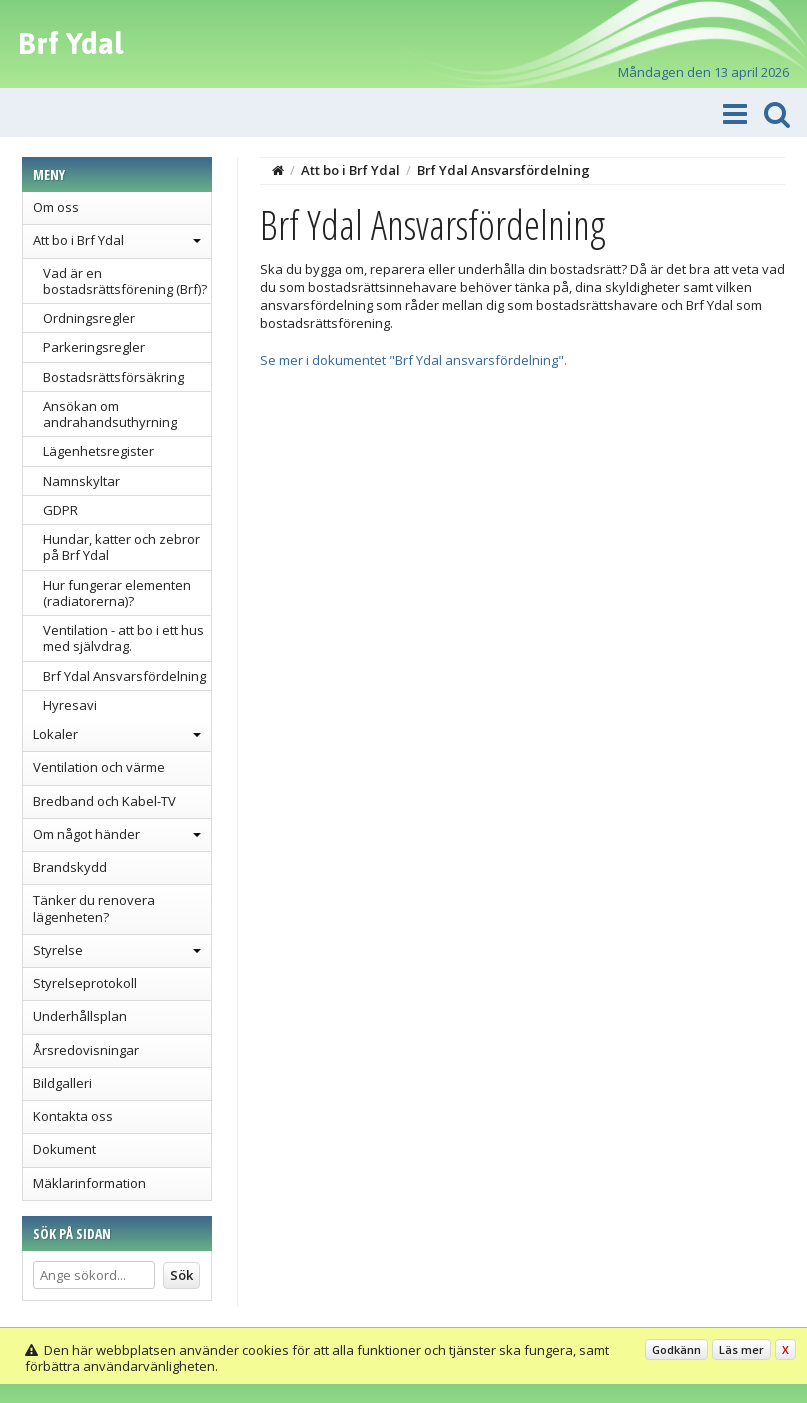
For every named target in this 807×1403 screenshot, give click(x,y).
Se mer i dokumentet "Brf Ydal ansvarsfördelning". (413, 360)
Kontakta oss (73, 1116)
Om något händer (86, 834)
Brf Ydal (70, 43)
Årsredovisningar (86, 1050)
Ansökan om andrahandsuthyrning (110, 414)
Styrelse (58, 950)
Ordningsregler (89, 318)
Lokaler (55, 734)
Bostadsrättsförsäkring (113, 377)
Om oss (56, 207)
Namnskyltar (81, 481)
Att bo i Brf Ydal (78, 240)
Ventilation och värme (99, 767)
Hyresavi (70, 705)
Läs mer (741, 1349)
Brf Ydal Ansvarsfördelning (124, 676)
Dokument (64, 1149)
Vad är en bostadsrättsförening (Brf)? (125, 281)
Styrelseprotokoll (85, 983)
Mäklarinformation (89, 1183)
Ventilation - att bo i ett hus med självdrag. (123, 638)
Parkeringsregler (94, 347)
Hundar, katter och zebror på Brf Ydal (121, 547)
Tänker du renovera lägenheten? (94, 908)
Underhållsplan (80, 1016)
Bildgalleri (62, 1083)
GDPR (60, 510)
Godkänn (676, 1349)
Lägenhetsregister (98, 451)
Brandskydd (70, 867)
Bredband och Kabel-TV (104, 801)
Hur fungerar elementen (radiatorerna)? (117, 593)
